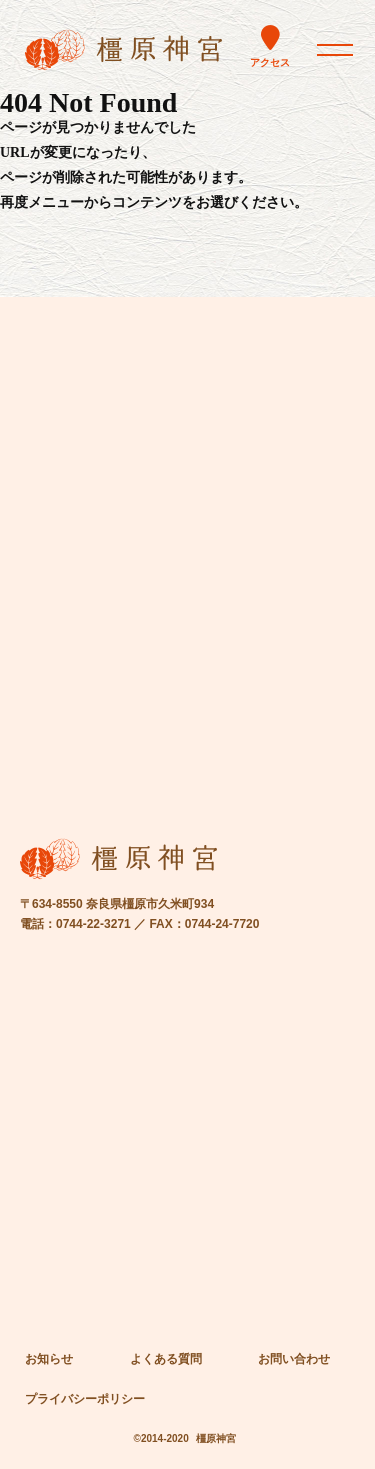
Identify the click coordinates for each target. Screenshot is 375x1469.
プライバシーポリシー (85, 1399)
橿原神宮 (216, 1438)
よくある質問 (166, 1359)
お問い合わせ (294, 1359)
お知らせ (49, 1359)
